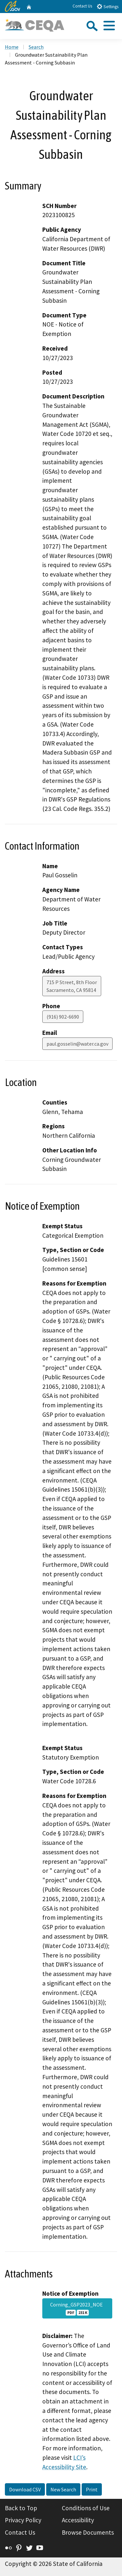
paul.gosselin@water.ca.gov (77, 1043)
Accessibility (78, 2520)
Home (12, 47)
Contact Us (82, 6)
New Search (63, 2489)
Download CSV (25, 2489)
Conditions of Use (86, 2508)
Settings (107, 6)
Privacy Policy (23, 2520)
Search (36, 47)
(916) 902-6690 (63, 1016)
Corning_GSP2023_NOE (77, 2308)
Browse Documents (88, 2532)
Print (92, 2489)
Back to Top (21, 2508)
